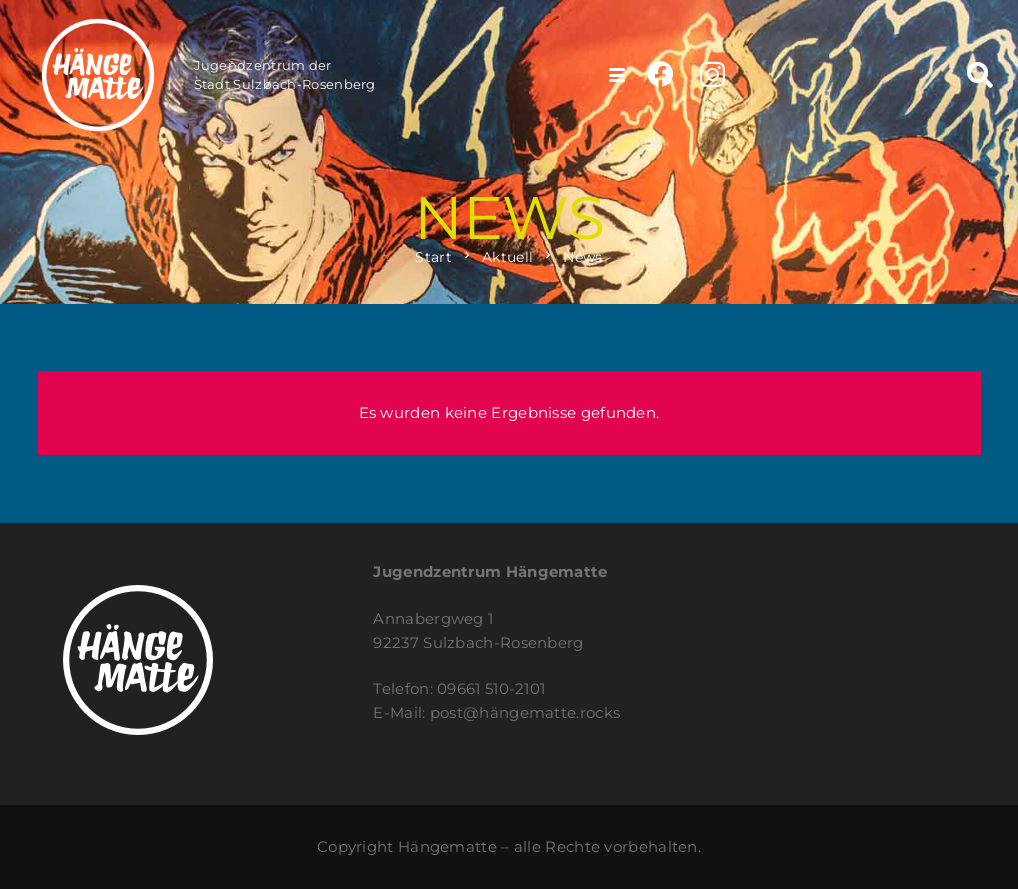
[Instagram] (712, 75)
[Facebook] (660, 74)
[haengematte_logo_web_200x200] (98, 75)
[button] (617, 75)
